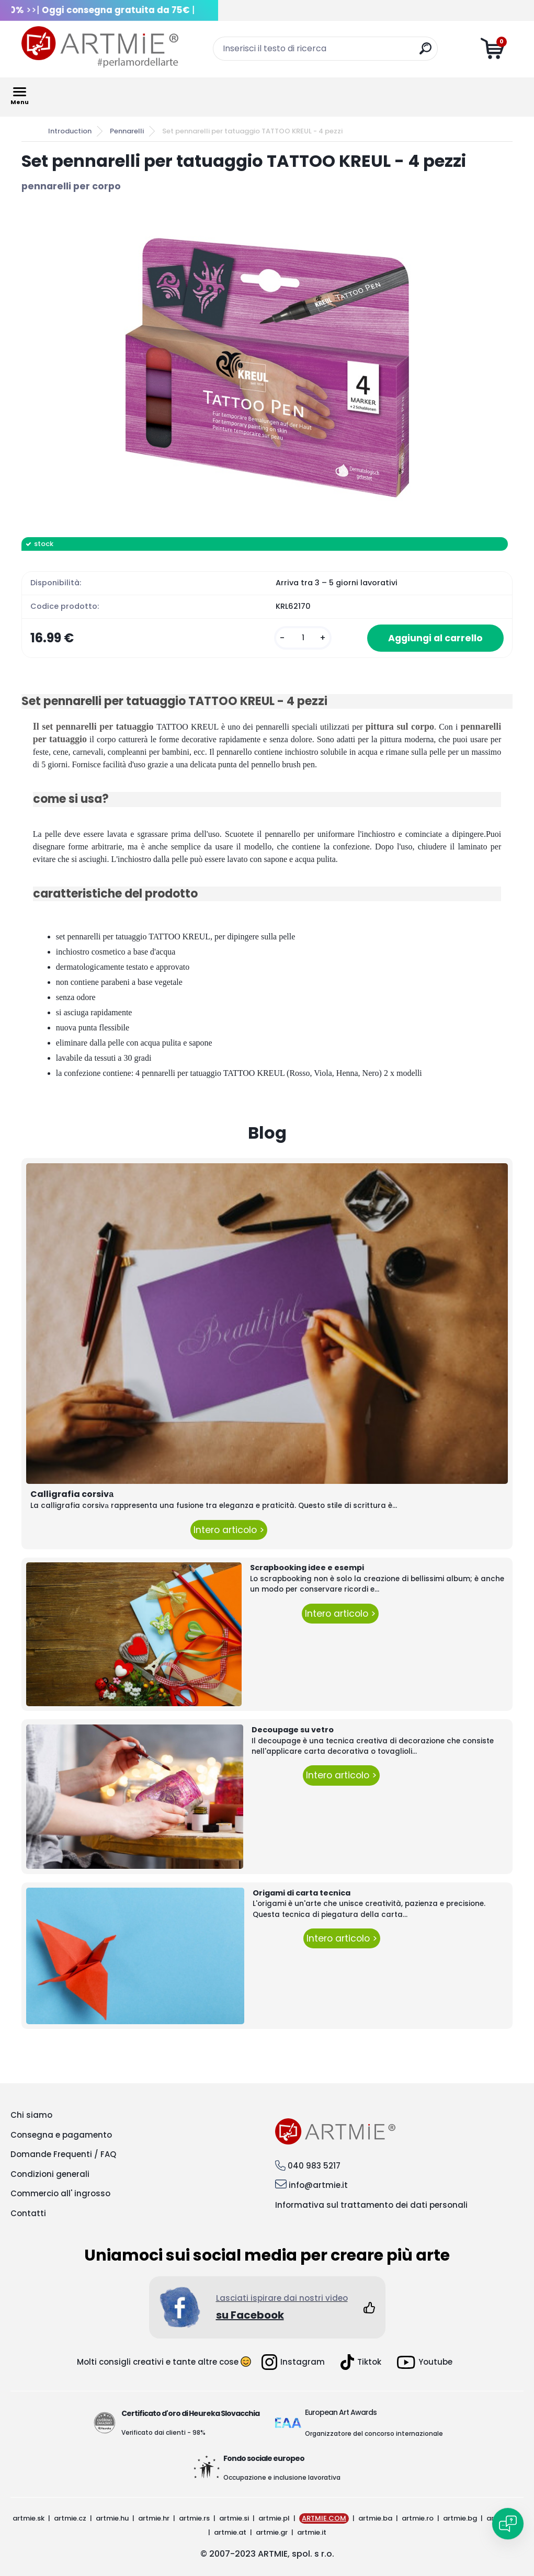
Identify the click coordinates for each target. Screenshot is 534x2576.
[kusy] (303, 638)
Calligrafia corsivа (71, 1494)
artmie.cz (70, 2518)
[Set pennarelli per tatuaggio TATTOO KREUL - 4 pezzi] (267, 365)
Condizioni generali (49, 2174)
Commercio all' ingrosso (60, 2193)
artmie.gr (272, 2532)
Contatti (28, 2213)
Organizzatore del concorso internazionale (374, 2433)
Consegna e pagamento (61, 2134)
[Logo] (99, 47)
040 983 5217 (314, 2165)
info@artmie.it (318, 2185)
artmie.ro (418, 2518)
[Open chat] (508, 2523)
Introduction (70, 131)
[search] (425, 52)
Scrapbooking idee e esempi (307, 1567)
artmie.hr (153, 2518)
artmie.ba (375, 2518)
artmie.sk (28, 2518)
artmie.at (230, 2532)
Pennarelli (127, 131)
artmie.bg (460, 2518)
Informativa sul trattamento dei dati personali (371, 2204)
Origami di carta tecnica (301, 1893)
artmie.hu (112, 2518)
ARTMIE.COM (324, 2518)
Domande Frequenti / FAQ (63, 2154)
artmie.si (234, 2518)
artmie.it (311, 2532)
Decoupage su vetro (293, 1729)
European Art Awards (341, 2412)
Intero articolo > (229, 1530)
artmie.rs (194, 2518)
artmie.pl (274, 2518)
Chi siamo (31, 2114)
